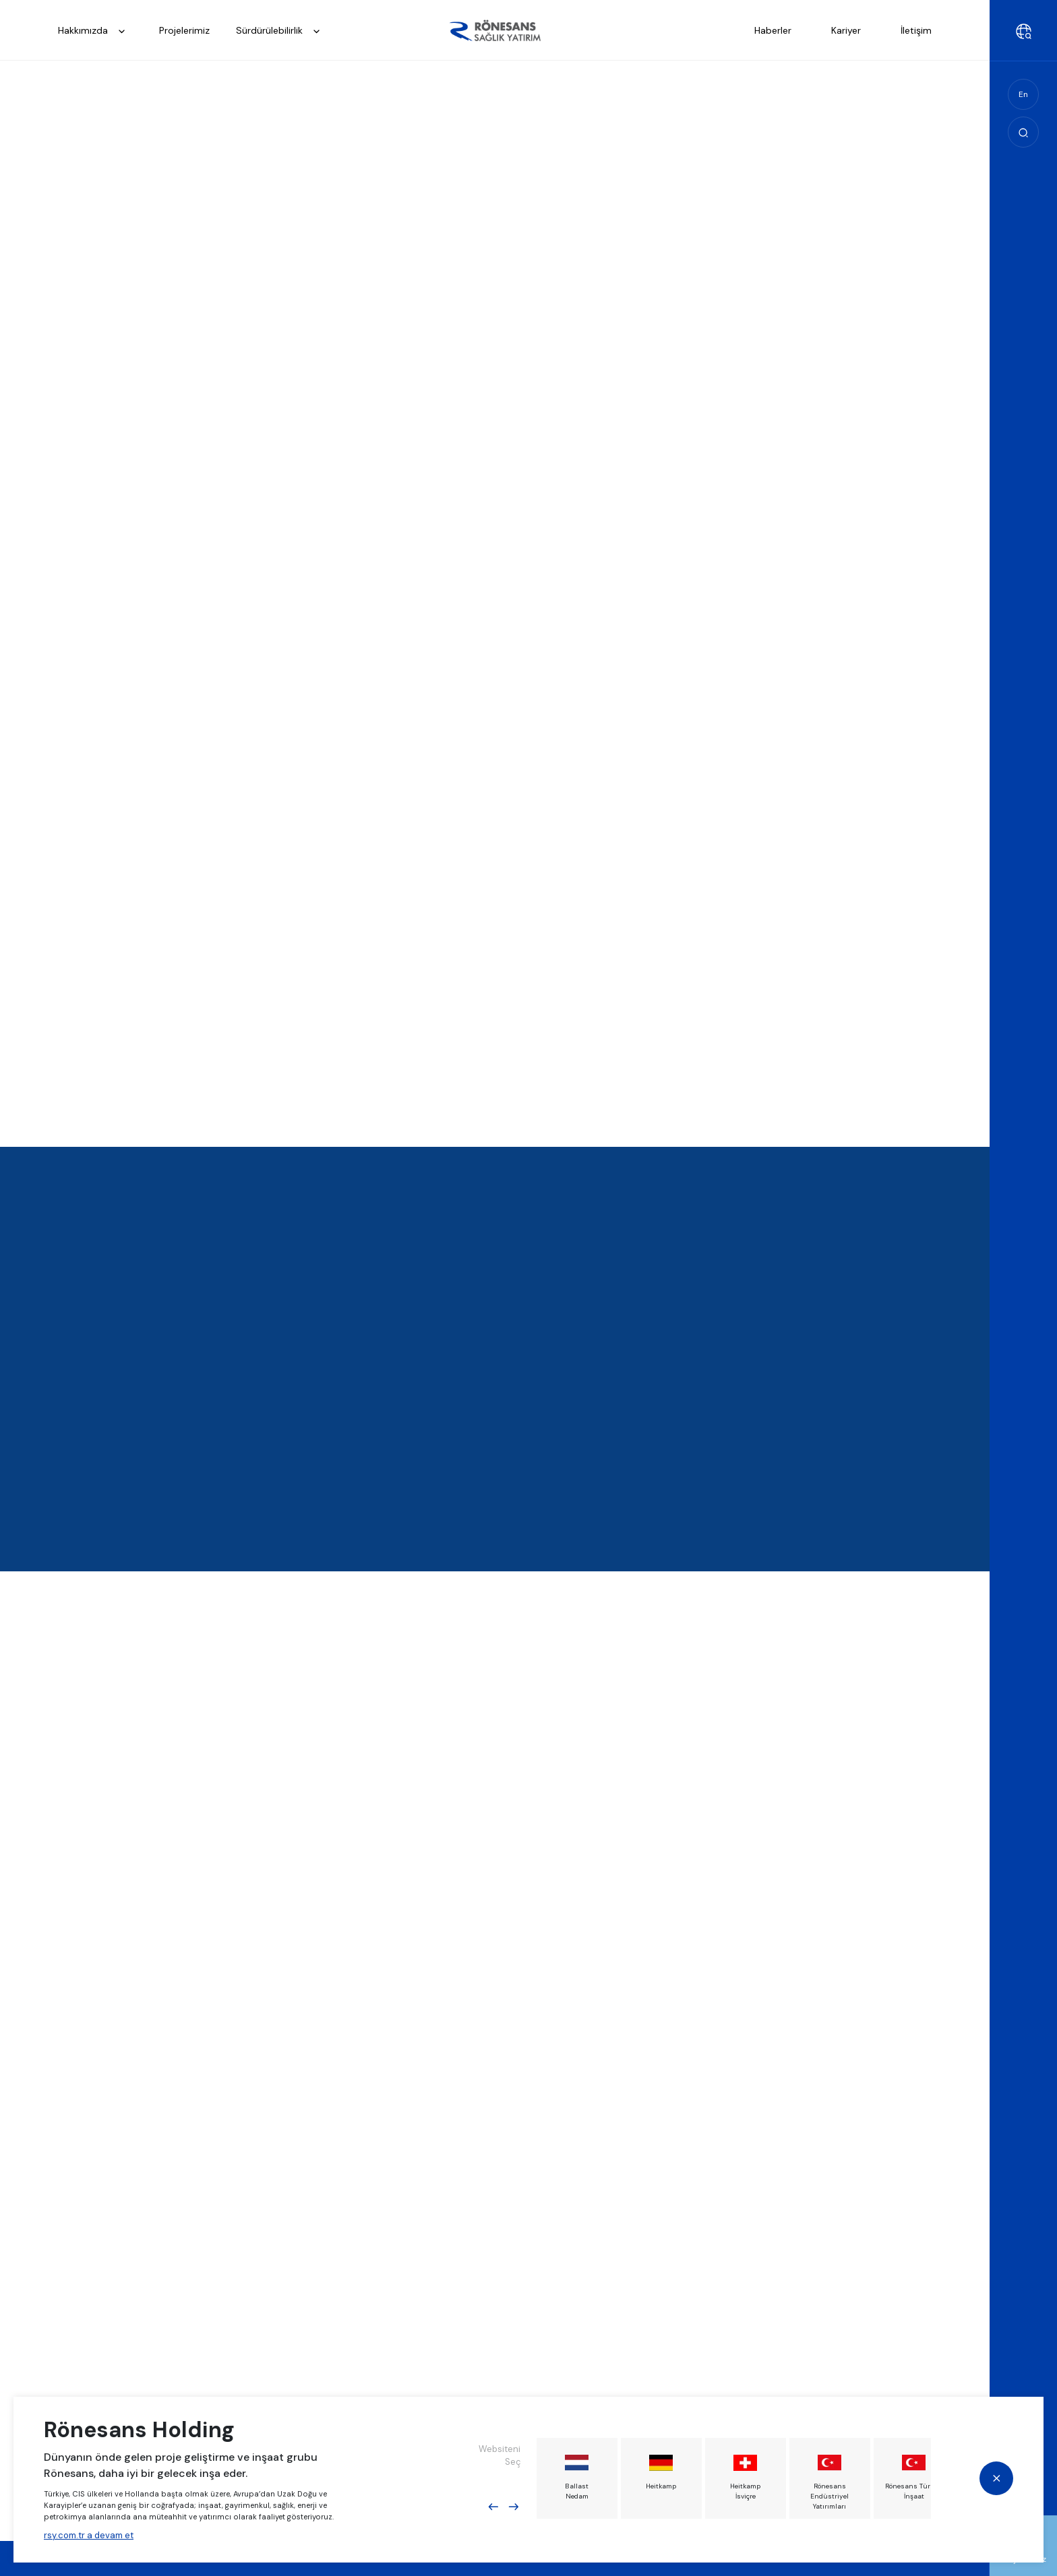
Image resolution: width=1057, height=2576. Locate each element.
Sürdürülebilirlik (282, 31)
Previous (493, 2507)
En (1023, 94)
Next (513, 2507)
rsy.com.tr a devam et (88, 2535)
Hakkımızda (95, 31)
